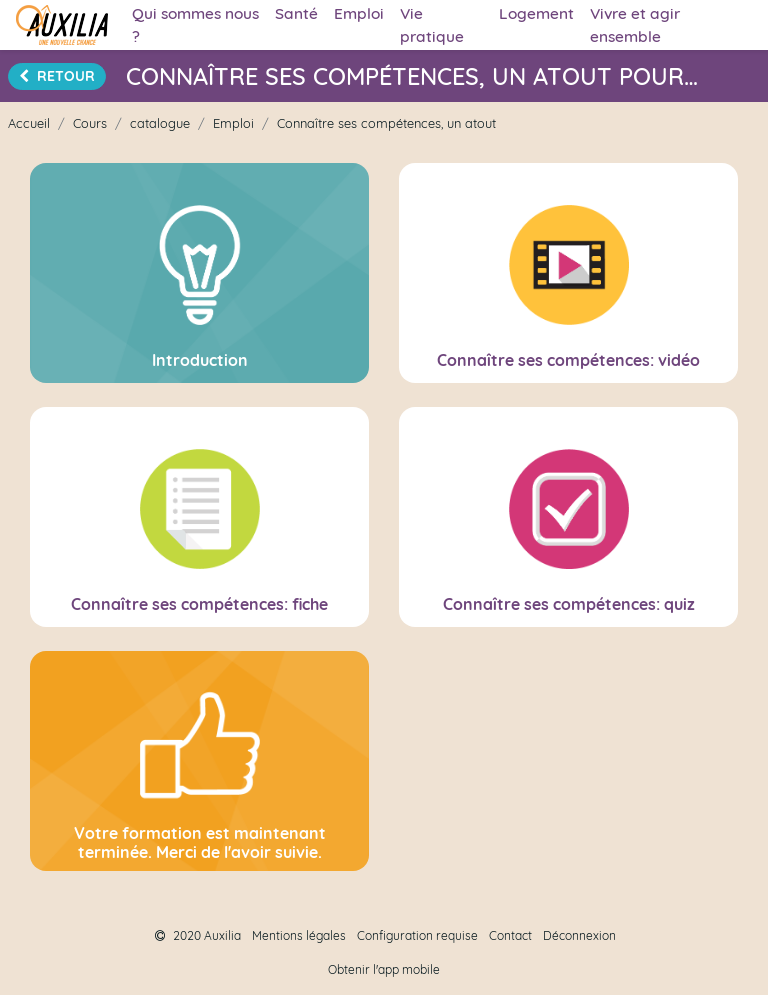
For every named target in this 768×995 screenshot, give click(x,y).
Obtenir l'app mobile (384, 969)
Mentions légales (299, 935)
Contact (510, 935)
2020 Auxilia (198, 935)
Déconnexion (579, 935)
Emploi (233, 123)
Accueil (29, 123)
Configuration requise (417, 935)
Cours (90, 123)
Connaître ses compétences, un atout (386, 123)
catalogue (160, 123)
